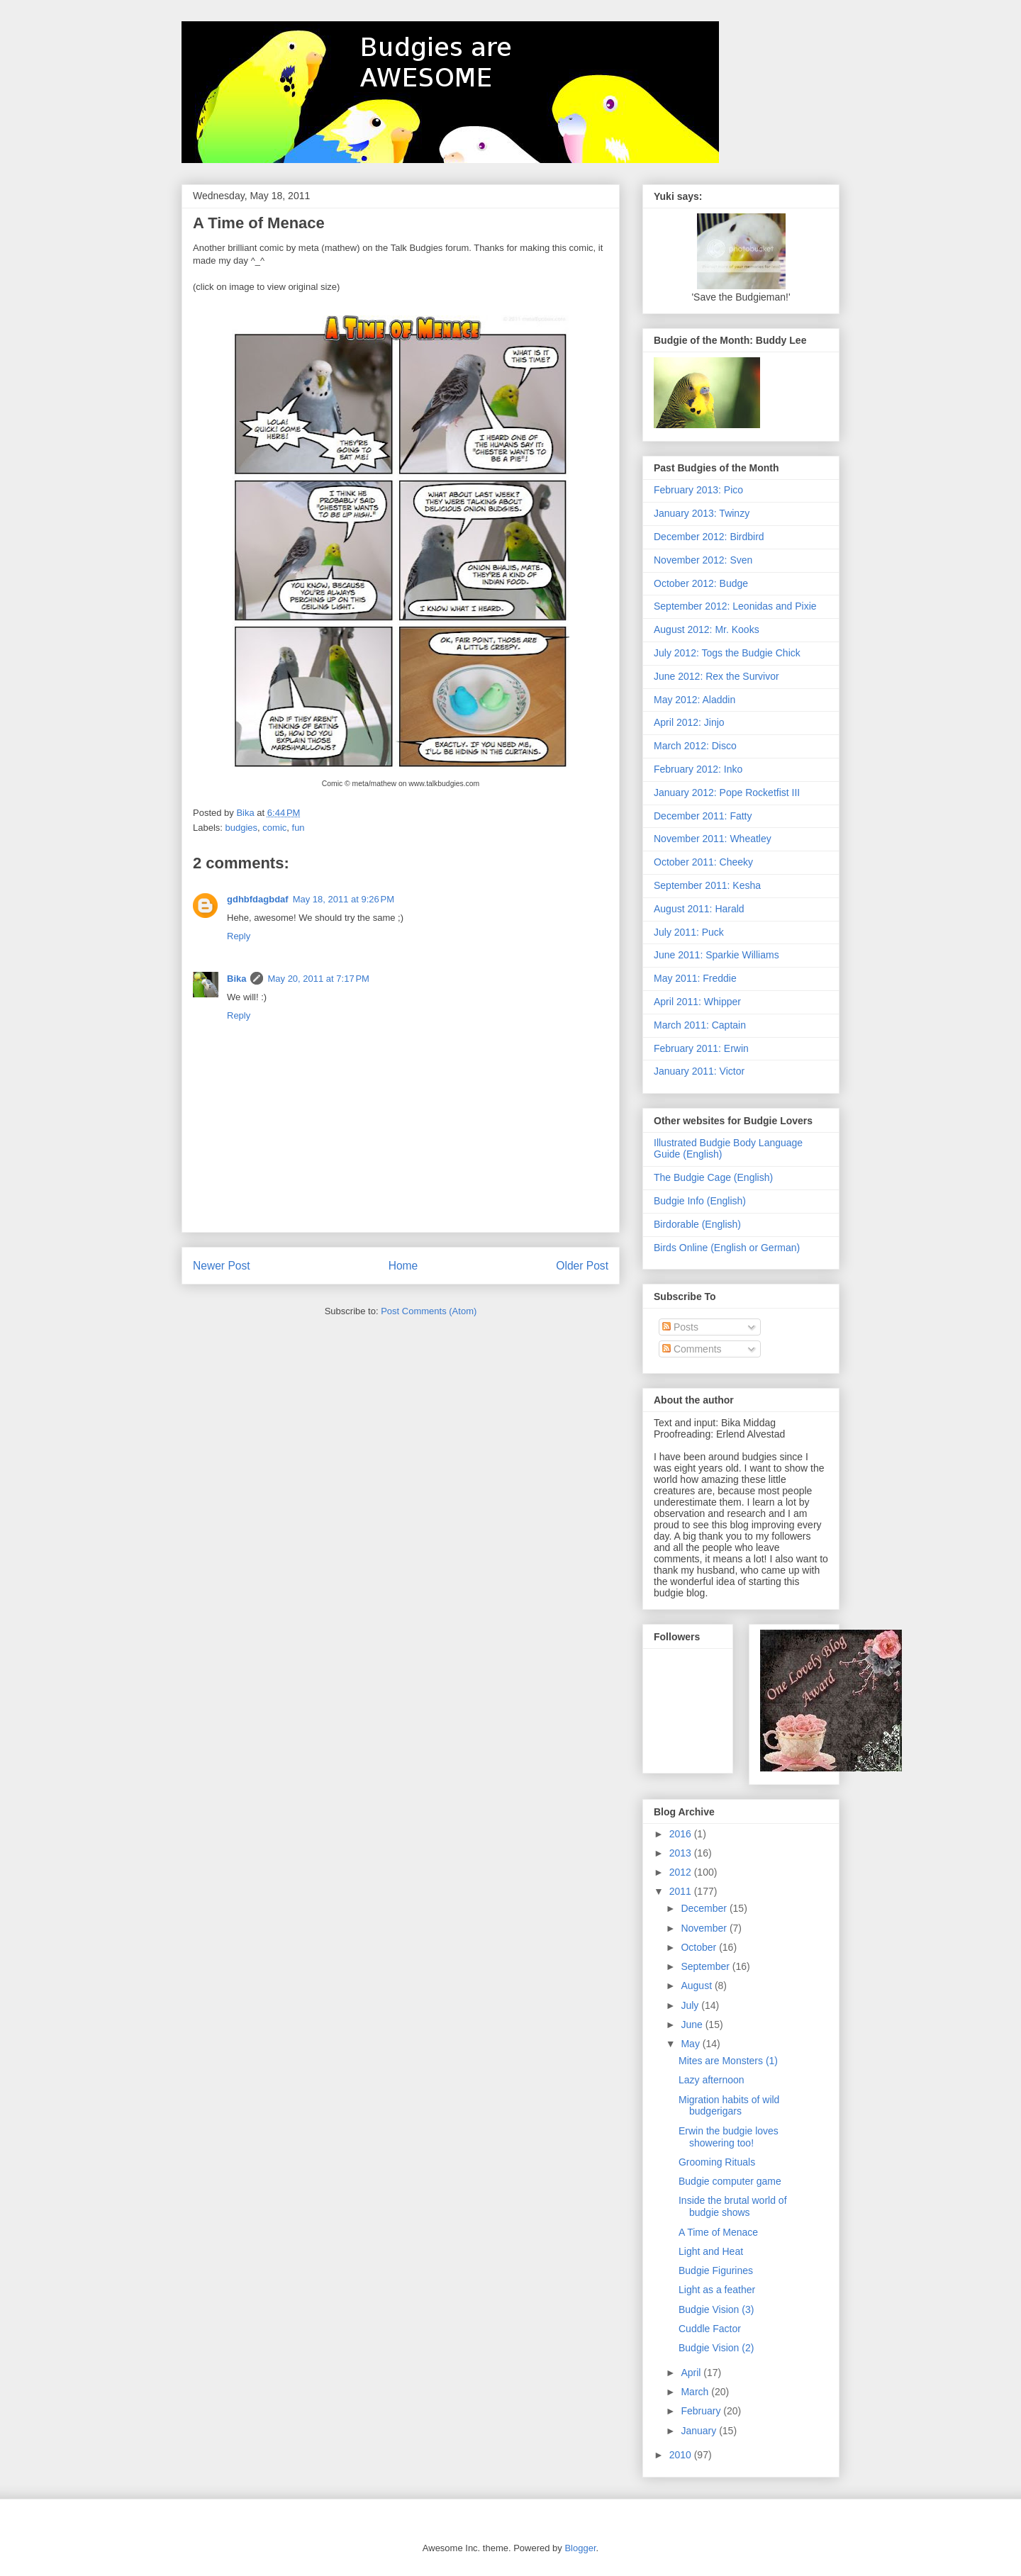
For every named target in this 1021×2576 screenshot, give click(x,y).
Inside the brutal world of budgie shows (733, 2206)
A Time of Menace (718, 2232)
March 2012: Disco (695, 745)
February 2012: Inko (698, 769)
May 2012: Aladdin (694, 699)
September (706, 1966)
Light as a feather (717, 2289)
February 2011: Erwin (701, 1048)
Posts (680, 1327)
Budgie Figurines (716, 2270)
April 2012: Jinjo (689, 722)
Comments (692, 1349)
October (700, 1947)
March (696, 2391)
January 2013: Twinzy (701, 513)
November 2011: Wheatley (712, 838)
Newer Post (221, 1266)
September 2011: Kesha (707, 885)
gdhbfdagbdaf (258, 899)
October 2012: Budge (701, 583)
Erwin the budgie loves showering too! (729, 2137)
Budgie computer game (730, 2181)
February (702, 2411)
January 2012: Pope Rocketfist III (727, 792)
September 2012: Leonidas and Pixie (735, 606)
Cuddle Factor (710, 2328)
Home (403, 1266)
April (692, 2372)
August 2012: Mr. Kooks (706, 629)
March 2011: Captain (700, 1025)
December (705, 1908)
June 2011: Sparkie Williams (716, 955)
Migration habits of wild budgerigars (729, 2105)
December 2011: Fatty (703, 816)
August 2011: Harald (699, 908)
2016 (681, 1833)
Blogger (580, 2548)
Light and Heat (711, 2251)
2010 (681, 2454)
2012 (681, 1872)
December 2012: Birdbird (709, 536)
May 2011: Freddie (695, 978)
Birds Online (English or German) (727, 1247)
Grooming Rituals (717, 2162)
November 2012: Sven (703, 560)
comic (274, 827)
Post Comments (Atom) (428, 1311)
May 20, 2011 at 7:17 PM (318, 978)
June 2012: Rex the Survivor (716, 676)
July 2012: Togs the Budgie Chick (727, 653)
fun (298, 827)
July (691, 2005)
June (693, 2024)
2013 (681, 1853)
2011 (681, 1891)
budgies (241, 827)
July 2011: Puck (689, 932)
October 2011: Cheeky (703, 862)
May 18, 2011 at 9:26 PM (343, 899)
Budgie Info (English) (700, 1200)
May (691, 2043)
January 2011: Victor (699, 1071)
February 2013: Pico (698, 489)
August (697, 1985)
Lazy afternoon (711, 2079)
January (700, 2430)
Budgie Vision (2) (716, 2347)
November (705, 1928)
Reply (238, 936)
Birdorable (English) (697, 1224)
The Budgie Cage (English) (713, 1177)
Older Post (582, 1266)
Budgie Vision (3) (716, 2309)
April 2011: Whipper (697, 1001)
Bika (236, 978)
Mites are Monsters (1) (728, 2060)
